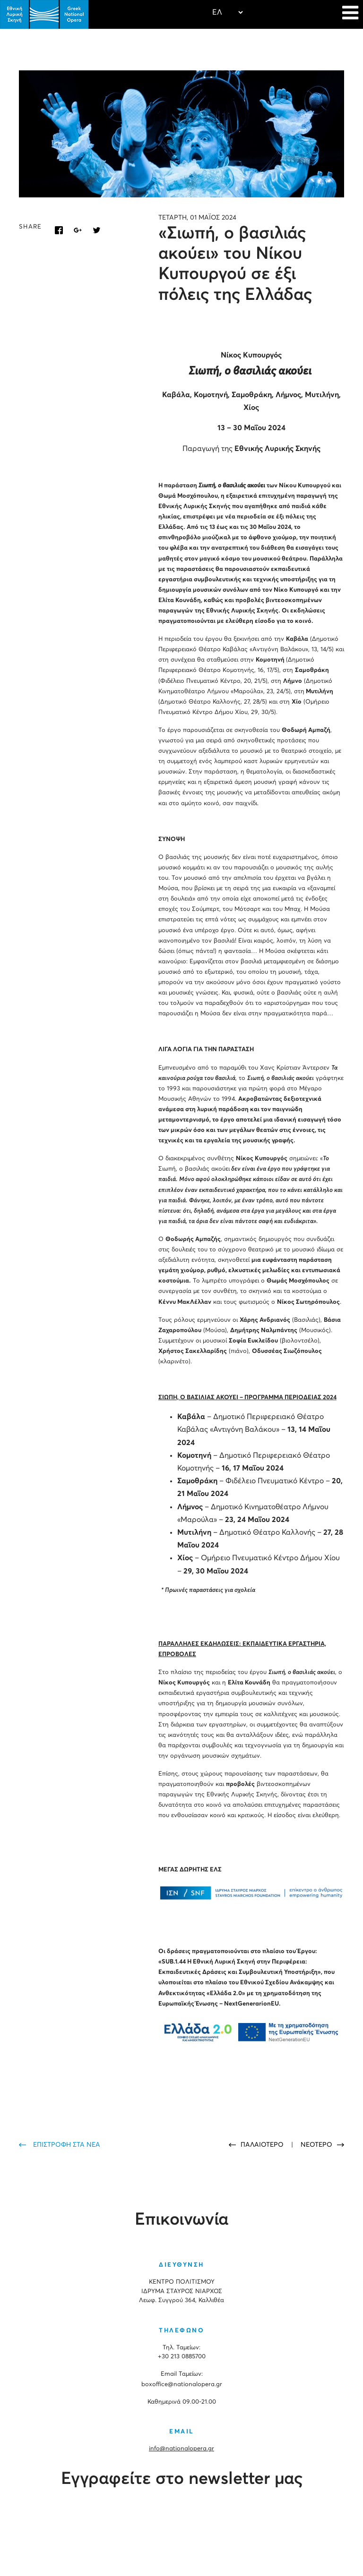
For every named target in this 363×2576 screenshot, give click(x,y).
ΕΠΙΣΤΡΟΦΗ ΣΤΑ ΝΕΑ (66, 2145)
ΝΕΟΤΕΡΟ (316, 2145)
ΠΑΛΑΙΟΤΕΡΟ (263, 2145)
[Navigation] (350, 14)
